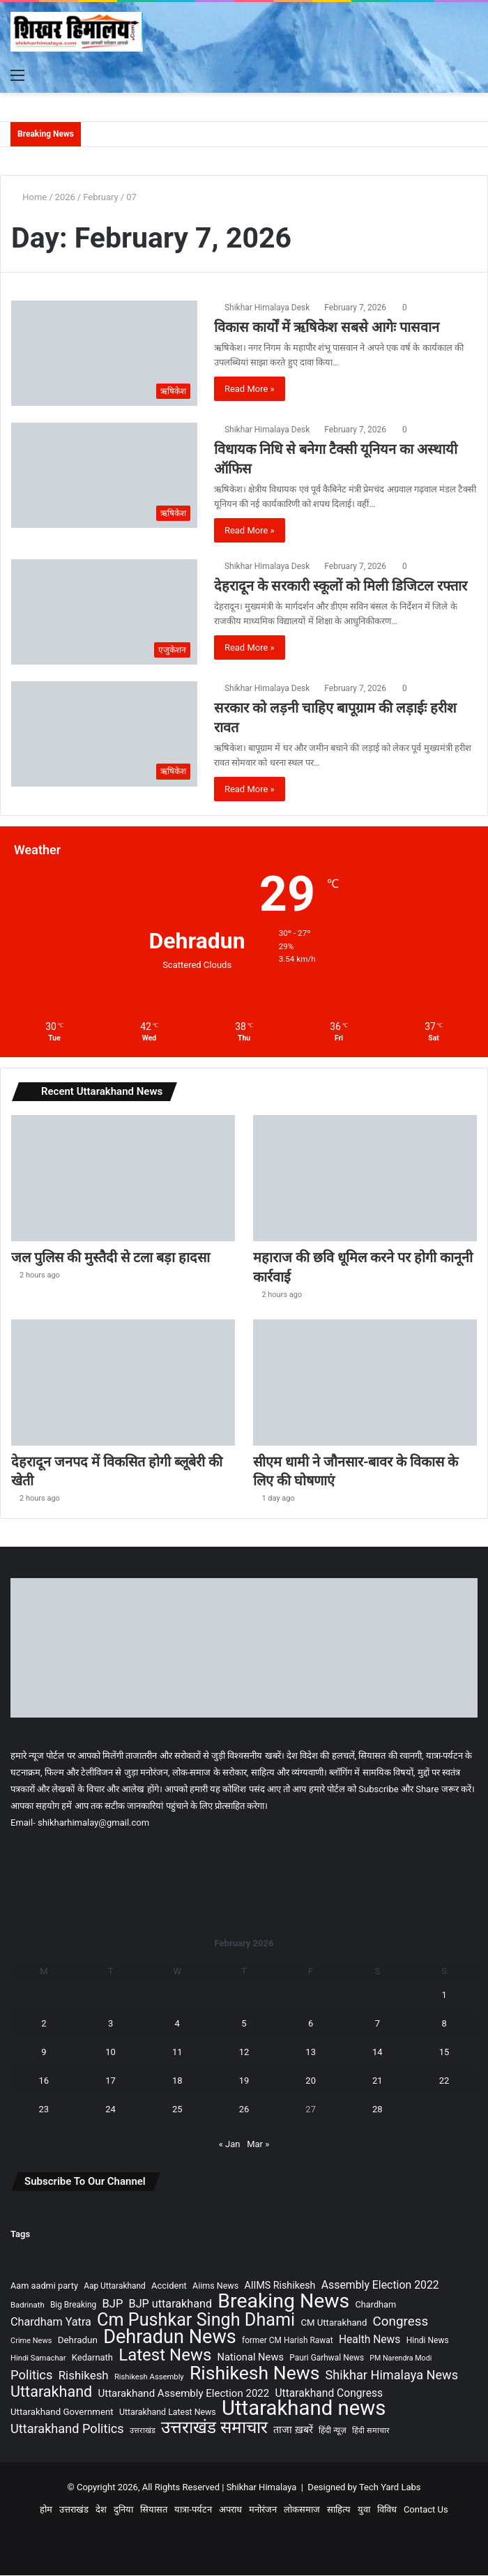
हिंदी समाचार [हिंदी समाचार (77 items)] (371, 2431)
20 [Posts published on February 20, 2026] (310, 2081)
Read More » (249, 389)
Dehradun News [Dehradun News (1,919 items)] (169, 2338)
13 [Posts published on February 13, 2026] (310, 2052)
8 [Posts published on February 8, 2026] (443, 2024)
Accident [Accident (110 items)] (169, 2286)
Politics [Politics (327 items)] (31, 2375)
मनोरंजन (263, 2510)
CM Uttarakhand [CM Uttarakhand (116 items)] (333, 2323)
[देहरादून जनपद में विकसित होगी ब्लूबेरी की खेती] (123, 1382)
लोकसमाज (302, 2510)
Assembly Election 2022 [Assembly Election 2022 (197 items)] (380, 2285)
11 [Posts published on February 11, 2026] (177, 2052)
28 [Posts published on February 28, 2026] (377, 2110)
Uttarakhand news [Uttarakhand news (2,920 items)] (304, 2409)
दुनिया (123, 2510)
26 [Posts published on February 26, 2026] (244, 2110)
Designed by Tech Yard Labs (363, 2488)
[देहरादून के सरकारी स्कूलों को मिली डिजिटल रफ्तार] (104, 612)
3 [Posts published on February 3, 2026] (110, 2024)
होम (46, 2510)
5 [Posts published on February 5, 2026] (243, 2024)
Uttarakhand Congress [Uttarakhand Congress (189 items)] (329, 2394)
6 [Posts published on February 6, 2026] (310, 2024)
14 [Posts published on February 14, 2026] (377, 2052)
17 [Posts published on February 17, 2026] (110, 2081)
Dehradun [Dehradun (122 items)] (78, 2340)
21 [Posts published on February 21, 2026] (377, 2081)
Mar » (258, 2144)
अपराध (230, 2510)
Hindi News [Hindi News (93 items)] (427, 2341)
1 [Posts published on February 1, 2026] (443, 1995)
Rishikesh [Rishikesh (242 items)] (84, 2376)
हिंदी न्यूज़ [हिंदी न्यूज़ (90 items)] (332, 2431)
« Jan (230, 2144)
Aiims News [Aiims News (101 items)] (215, 2286)
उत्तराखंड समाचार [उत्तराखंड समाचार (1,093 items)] (214, 2427)
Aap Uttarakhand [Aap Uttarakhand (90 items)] (115, 2286)
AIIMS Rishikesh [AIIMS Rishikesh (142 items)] (279, 2285)
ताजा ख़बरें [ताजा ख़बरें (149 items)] (293, 2431)
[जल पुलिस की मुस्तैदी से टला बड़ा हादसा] (123, 1178)
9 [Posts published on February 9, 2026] (43, 2052)
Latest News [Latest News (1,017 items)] (165, 2356)
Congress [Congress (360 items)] (401, 2322)
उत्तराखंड (74, 2510)
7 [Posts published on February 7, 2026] (377, 2024)
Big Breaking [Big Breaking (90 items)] (73, 2305)
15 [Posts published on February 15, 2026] (444, 2052)
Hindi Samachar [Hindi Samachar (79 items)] (38, 2358)
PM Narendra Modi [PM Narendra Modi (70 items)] (400, 2358)
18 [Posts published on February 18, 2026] (177, 2081)
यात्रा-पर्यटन (193, 2510)
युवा (364, 2510)
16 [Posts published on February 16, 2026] (44, 2081)
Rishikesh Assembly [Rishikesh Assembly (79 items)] (149, 2377)
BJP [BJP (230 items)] (112, 2304)
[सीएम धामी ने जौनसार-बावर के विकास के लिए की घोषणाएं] (365, 1382)
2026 (65, 197)
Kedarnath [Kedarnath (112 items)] (92, 2358)
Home (29, 197)
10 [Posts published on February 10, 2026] (110, 2052)
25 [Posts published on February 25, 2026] (177, 2110)
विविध (387, 2510)
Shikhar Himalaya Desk (267, 307)
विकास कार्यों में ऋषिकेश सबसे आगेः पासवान (326, 327)
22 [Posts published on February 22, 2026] (444, 2081)
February (101, 197)
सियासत (153, 2510)
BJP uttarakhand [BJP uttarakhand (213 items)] (171, 2304)
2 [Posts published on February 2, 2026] (43, 2024)
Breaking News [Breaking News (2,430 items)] (283, 2301)
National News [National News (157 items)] (251, 2357)
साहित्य (339, 2510)
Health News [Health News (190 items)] (369, 2340)
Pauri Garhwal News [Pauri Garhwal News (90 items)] (326, 2358)
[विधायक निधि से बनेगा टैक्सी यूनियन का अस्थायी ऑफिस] (104, 475)
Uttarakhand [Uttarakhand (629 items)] (51, 2392)
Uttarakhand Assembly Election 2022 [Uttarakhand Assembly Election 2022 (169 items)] (184, 2394)
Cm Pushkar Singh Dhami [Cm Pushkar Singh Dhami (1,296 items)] (196, 2320)
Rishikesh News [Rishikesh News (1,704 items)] (254, 2373)
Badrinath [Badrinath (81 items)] (27, 2305)
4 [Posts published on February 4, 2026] (177, 2024)
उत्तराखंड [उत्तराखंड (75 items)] (142, 2431)
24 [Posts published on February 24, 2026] (110, 2110)
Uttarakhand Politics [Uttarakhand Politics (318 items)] (67, 2429)
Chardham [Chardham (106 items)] (376, 2305)
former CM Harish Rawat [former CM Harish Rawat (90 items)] (287, 2341)
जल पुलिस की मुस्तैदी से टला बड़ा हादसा (112, 1258)
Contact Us (426, 2510)
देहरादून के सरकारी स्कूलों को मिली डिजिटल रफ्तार (340, 585)
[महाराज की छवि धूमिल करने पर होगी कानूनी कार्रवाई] (365, 1178)
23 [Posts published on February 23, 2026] (44, 2110)
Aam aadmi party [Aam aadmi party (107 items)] (44, 2286)
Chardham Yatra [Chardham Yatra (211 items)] (50, 2322)
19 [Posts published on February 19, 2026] (244, 2081)
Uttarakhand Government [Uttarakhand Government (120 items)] (62, 2412)
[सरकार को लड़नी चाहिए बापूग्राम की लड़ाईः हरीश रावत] (104, 734)
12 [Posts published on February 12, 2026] (244, 2052)
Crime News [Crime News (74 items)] (31, 2341)
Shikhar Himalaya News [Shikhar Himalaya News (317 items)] (392, 2375)
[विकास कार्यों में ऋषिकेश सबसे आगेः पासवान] (104, 353)
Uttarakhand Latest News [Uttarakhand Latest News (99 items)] (167, 2413)
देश (101, 2510)
